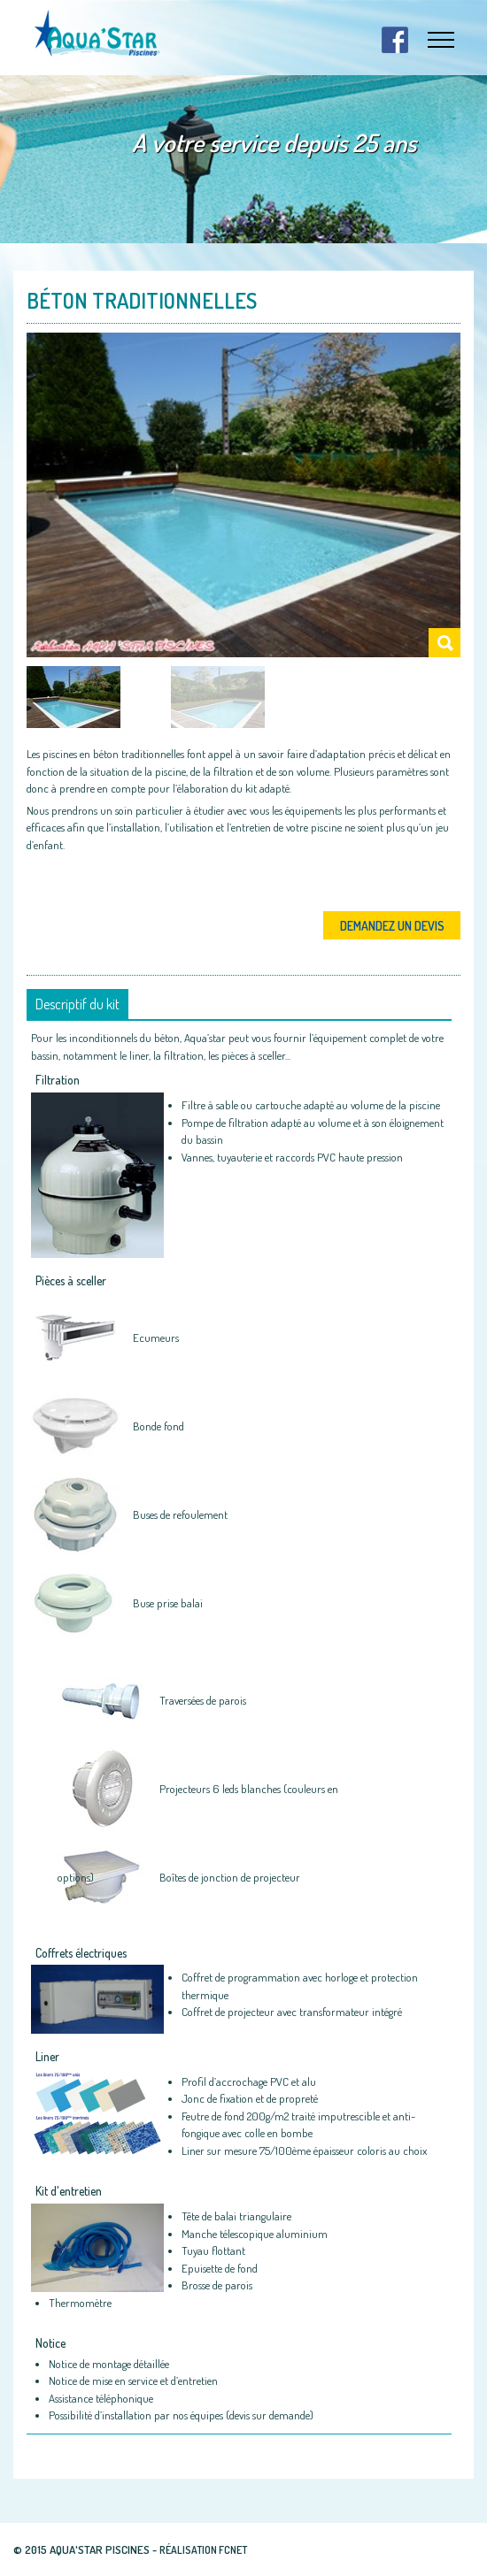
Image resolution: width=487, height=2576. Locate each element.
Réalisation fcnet (203, 2550)
